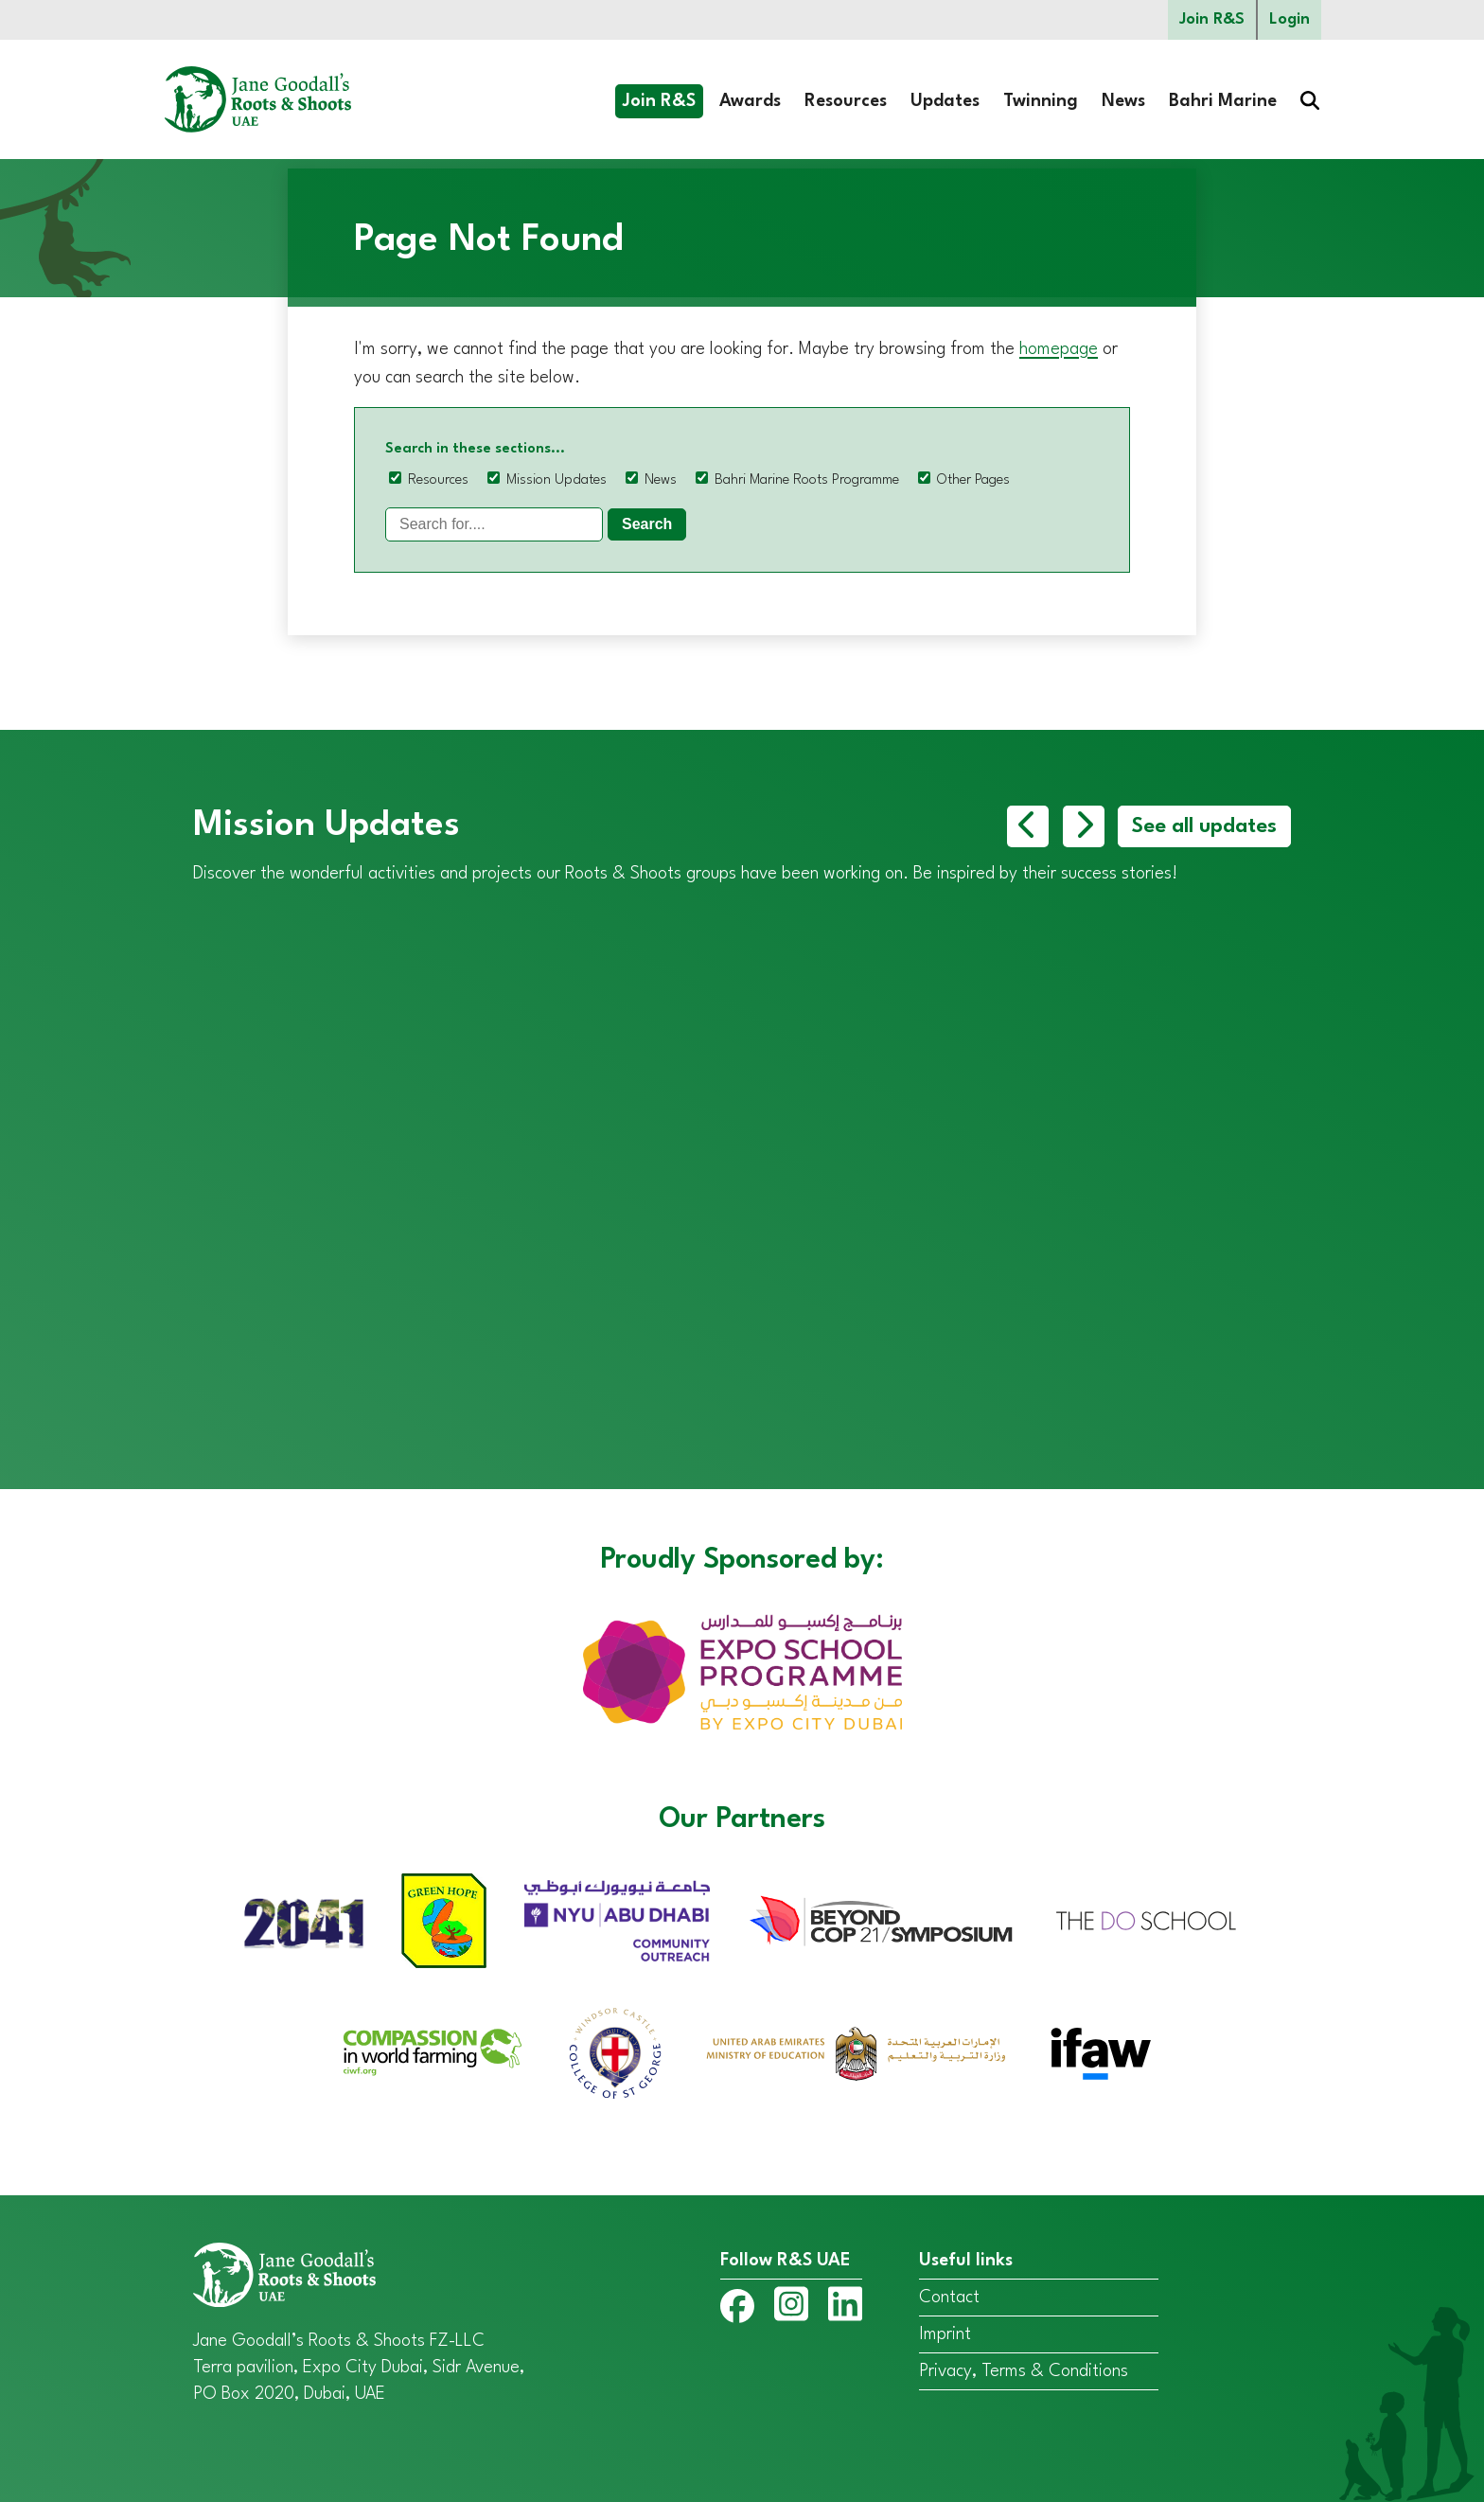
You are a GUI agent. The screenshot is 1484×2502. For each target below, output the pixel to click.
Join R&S (1212, 19)
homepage (1058, 349)
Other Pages (973, 480)
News (1123, 101)
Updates (945, 101)
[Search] (494, 524)
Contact (949, 2297)
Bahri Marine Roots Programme (807, 480)
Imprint (945, 2334)
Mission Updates (556, 480)
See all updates (1204, 826)
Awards (750, 101)
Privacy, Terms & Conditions (1023, 2371)
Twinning (1040, 101)
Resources (845, 101)
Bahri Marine (1223, 101)
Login (1289, 19)
